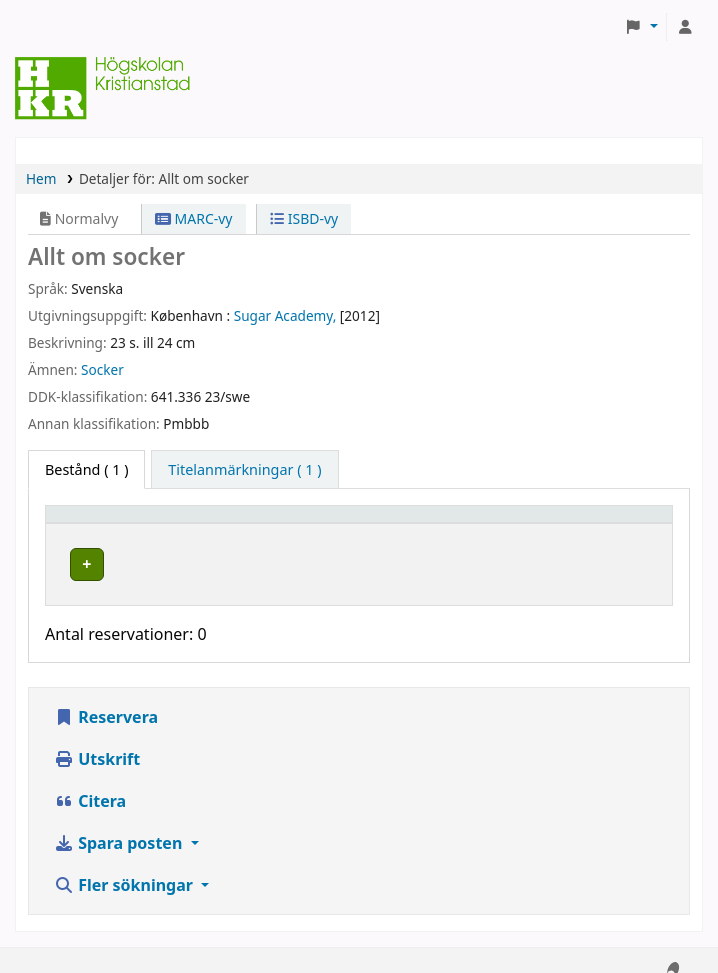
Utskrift (97, 740)
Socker (102, 369)
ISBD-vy (304, 218)
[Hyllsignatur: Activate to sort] (477, 524)
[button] (641, 27)
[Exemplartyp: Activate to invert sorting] (131, 524)
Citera (90, 782)
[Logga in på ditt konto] (685, 27)
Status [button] (592, 523)
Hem (41, 178)
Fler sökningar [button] (125, 866)
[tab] (244, 470)
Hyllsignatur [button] (446, 523)
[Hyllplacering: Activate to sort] (304, 524)
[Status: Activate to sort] (617, 524)
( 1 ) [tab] (86, 469)
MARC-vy (194, 218)
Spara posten (120, 824)
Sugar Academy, (285, 315)
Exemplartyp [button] (99, 523)
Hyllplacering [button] (272, 523)
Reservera (106, 698)
